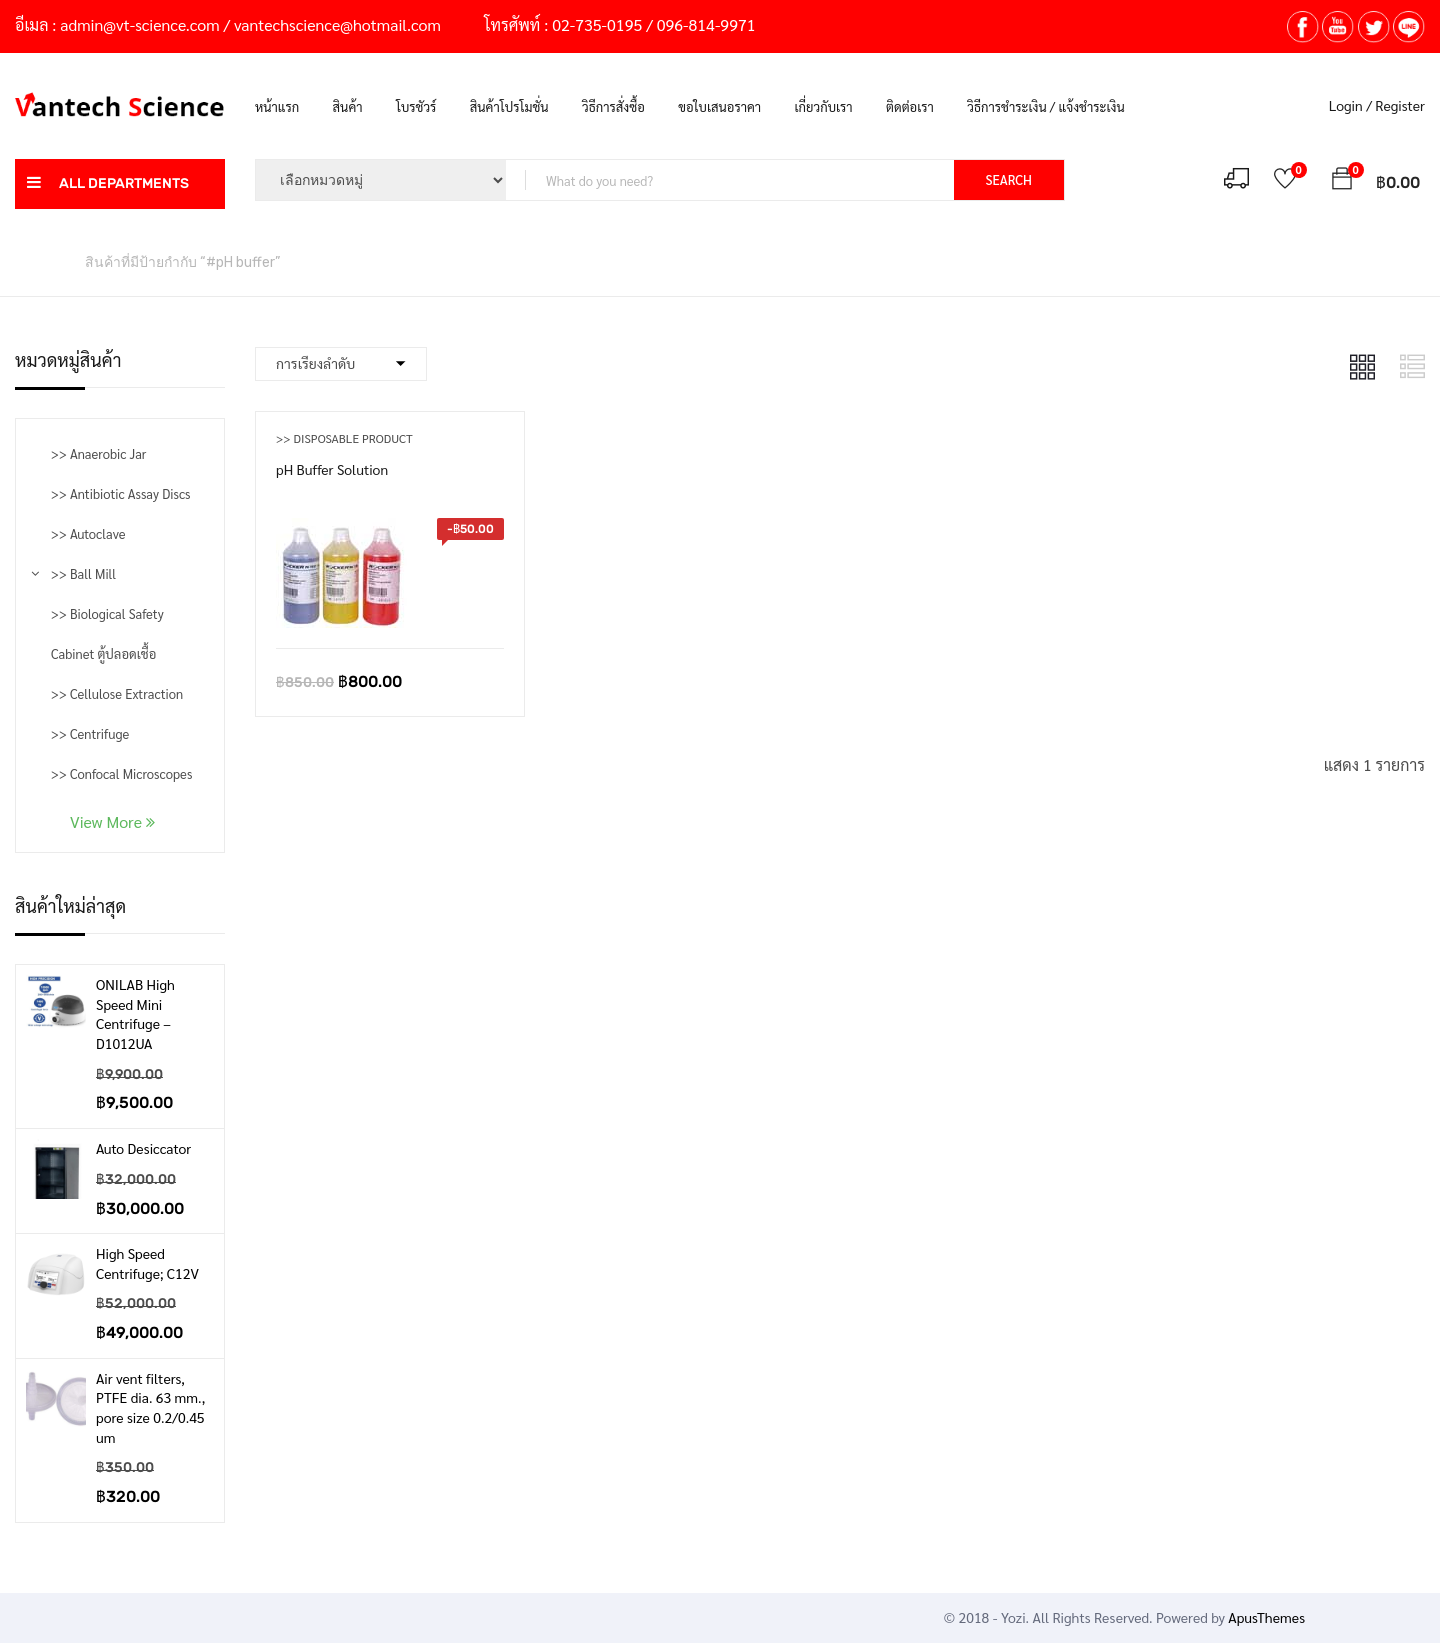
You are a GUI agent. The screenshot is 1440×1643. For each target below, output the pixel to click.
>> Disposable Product (344, 438)
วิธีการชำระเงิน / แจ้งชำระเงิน (1045, 106)
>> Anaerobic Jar (98, 453)
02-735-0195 (597, 24)
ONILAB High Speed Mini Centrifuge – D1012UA (135, 1013)
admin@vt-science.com (139, 24)
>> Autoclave (88, 533)
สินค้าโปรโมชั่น (509, 106)
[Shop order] (341, 364)
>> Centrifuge (90, 733)
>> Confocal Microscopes (121, 773)
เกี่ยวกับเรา (824, 106)
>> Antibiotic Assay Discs (120, 493)
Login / (1350, 105)
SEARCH (1009, 179)
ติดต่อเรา (910, 106)
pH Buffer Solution (332, 469)
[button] (1342, 181)
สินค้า (348, 106)
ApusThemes (1266, 1617)
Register (1400, 105)
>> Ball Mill (83, 573)
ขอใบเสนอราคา (719, 106)
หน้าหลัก (40, 261)
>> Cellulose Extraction (117, 693)
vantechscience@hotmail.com (337, 24)
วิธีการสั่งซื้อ (613, 106)
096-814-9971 (706, 24)
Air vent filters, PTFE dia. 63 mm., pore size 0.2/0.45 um (150, 1407)
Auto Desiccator (143, 1148)
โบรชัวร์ (416, 106)
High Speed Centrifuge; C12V (147, 1263)
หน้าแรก (277, 106)
